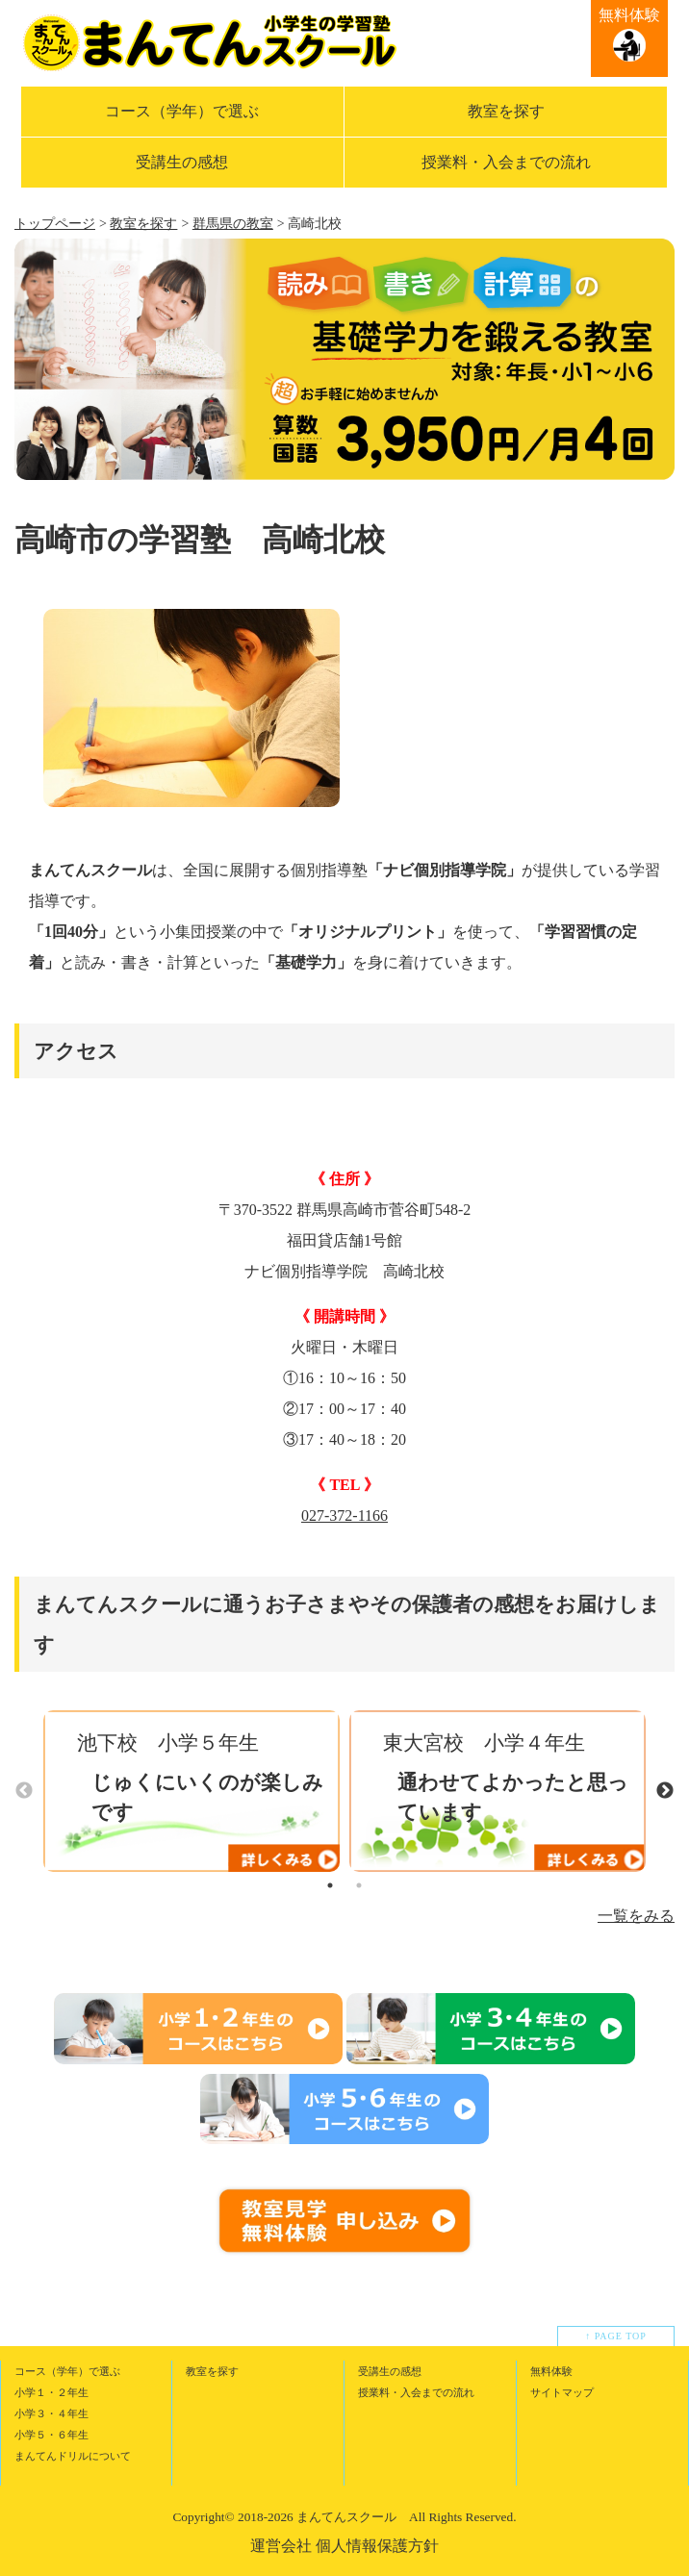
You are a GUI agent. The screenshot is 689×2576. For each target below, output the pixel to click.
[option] (191, 707)
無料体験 (629, 15)
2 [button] (359, 1885)
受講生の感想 (182, 162)
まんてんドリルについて (72, 2456)
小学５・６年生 (51, 2434)
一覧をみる (636, 1915)
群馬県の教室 (232, 223)
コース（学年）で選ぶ (182, 111)
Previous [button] (24, 1791)
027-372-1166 (344, 1515)
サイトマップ (562, 2392)
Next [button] (665, 1791)
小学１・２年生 (51, 2392)
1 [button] (330, 1885)
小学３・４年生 (51, 2413)
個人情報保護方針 (377, 2546)
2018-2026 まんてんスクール (317, 2517)
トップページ (54, 223)
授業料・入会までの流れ (506, 162)
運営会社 (281, 2546)
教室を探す (506, 111)
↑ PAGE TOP (616, 2336)
